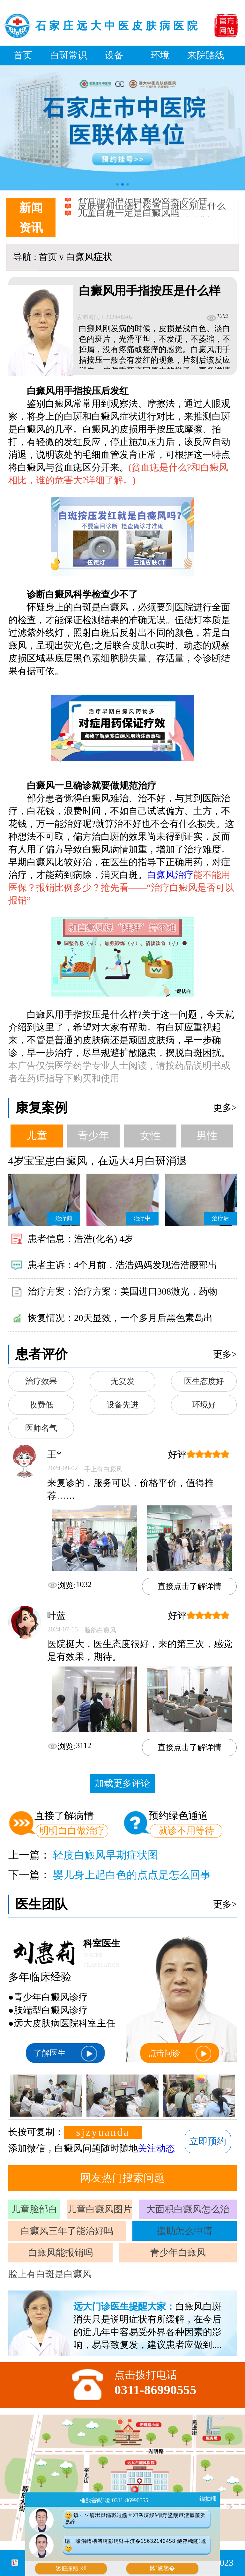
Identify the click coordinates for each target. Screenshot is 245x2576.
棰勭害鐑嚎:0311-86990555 (114, 2500)
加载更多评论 (122, 1783)
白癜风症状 (89, 257)
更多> (225, 1107)
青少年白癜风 (178, 2252)
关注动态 (156, 2148)
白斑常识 (68, 55)
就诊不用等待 (186, 1830)
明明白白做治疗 (72, 1830)
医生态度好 (204, 1381)
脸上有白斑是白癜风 (50, 2274)
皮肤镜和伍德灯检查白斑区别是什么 (152, 210)
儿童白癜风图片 (99, 2209)
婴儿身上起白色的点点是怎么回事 (132, 1875)
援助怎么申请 (184, 2231)
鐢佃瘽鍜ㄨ (71, 2568)
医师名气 (41, 1428)
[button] (117, 184)
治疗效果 (41, 1381)
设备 (114, 55)
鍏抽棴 (208, 2499)
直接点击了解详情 (189, 1586)
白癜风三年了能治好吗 (67, 2231)
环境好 (204, 1404)
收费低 (41, 1404)
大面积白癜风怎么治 (187, 2209)
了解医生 (65, 2053)
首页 (23, 55)
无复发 (123, 1381)
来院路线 (205, 55)
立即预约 (207, 2141)
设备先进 (122, 1404)
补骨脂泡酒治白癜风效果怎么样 (142, 203)
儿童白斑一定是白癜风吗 (129, 217)
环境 (160, 55)
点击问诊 (179, 2053)
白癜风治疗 (170, 875)
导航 (22, 257)
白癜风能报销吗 (60, 2252)
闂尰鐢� (162, 2568)
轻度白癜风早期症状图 (105, 1855)
